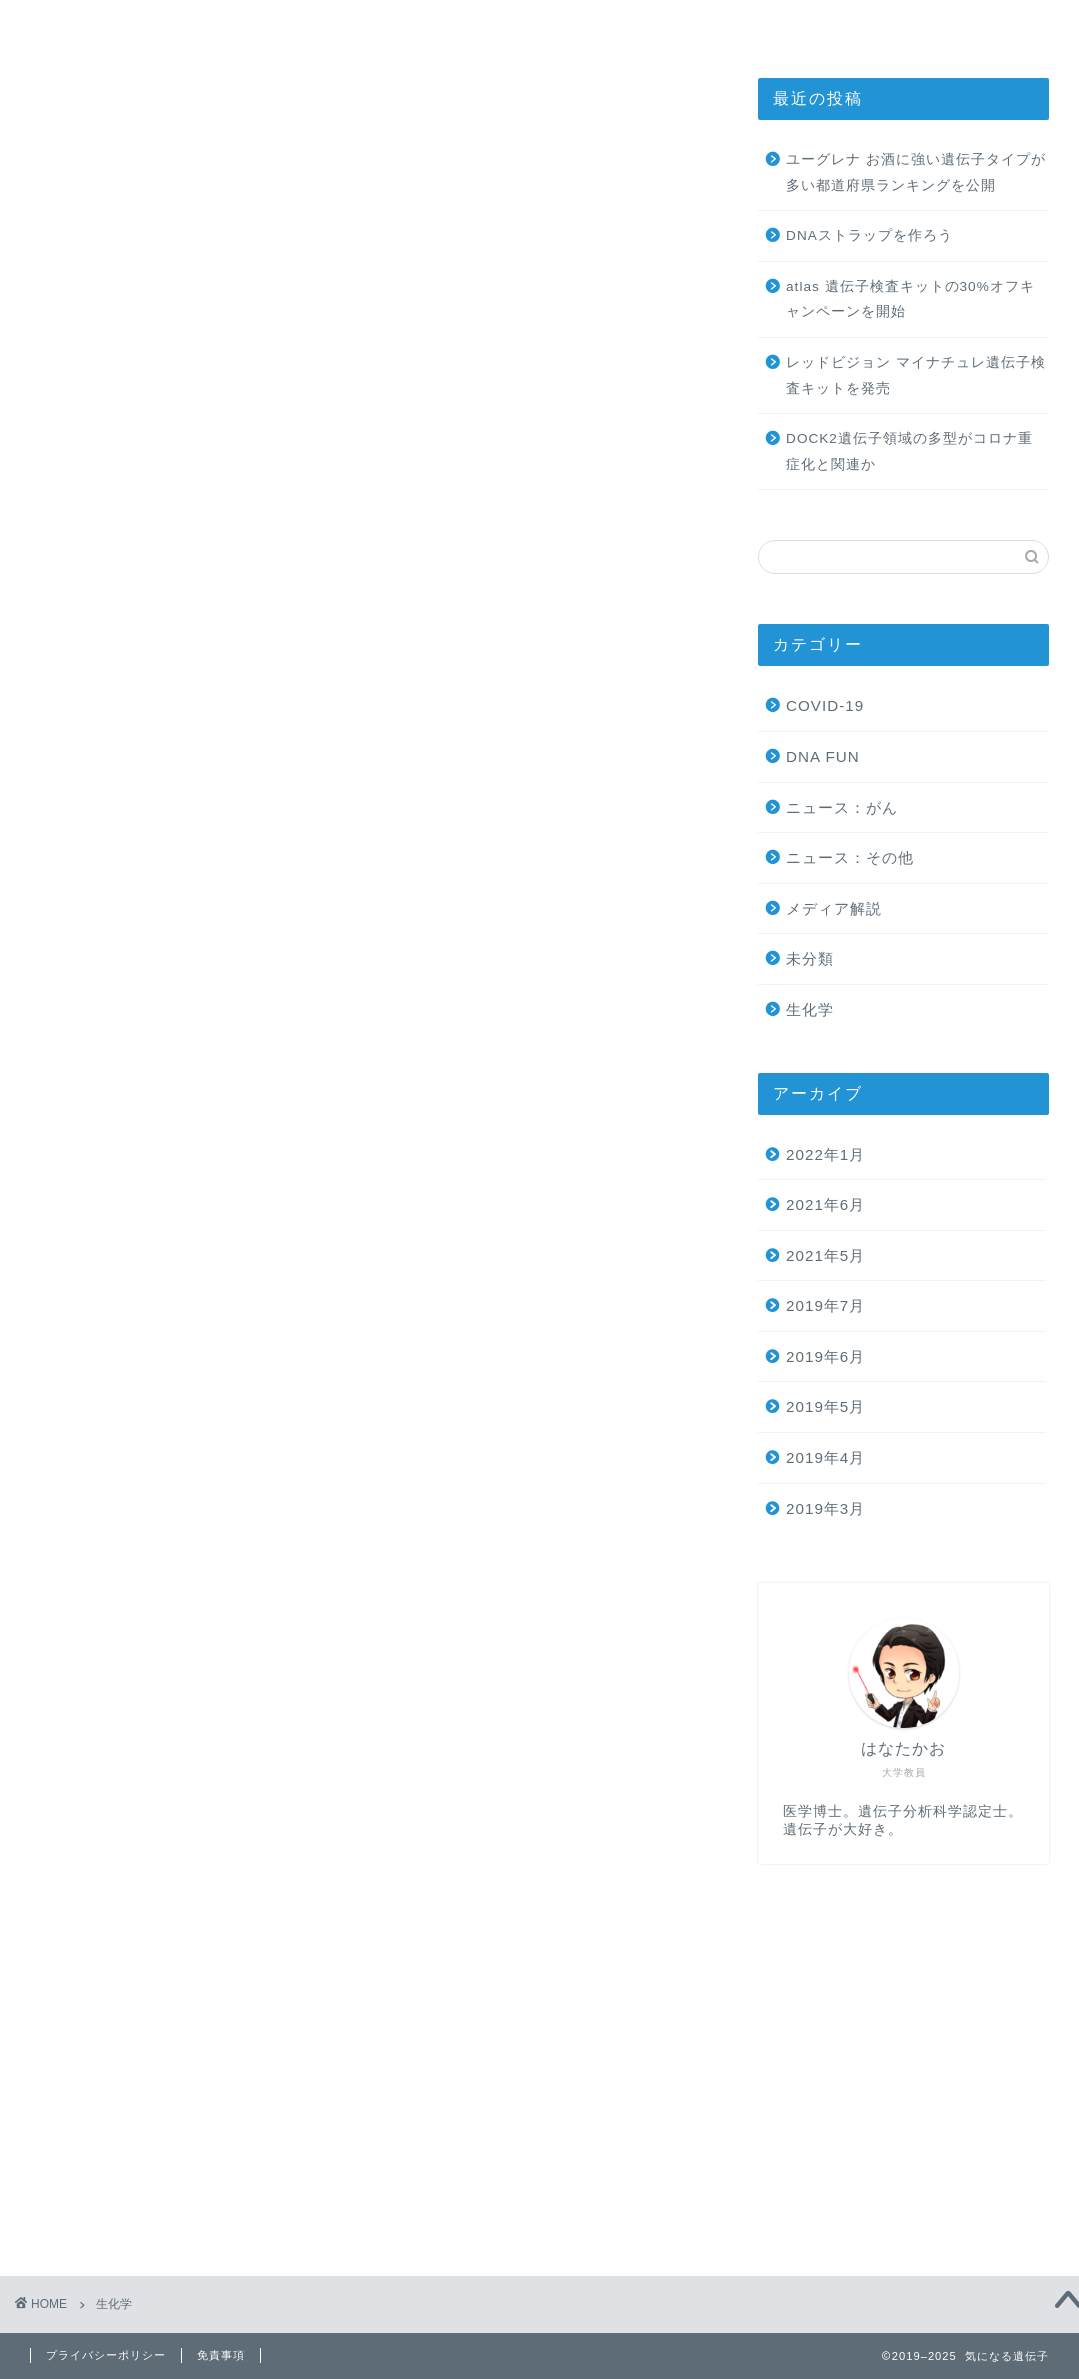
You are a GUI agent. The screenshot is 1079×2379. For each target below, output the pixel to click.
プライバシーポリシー (106, 2355)
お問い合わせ (753, 24)
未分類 (810, 958)
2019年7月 (825, 1305)
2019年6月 (825, 1356)
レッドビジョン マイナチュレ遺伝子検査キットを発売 (916, 375)
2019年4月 (825, 1457)
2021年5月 (825, 1255)
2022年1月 (825, 1154)
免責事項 (221, 2355)
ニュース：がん (842, 807)
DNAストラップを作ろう (869, 235)
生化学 (810, 1009)
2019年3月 (825, 1508)
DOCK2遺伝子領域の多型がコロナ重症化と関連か (909, 451)
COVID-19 (825, 705)
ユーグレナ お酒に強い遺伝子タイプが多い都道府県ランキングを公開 (916, 172)
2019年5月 (825, 1406)
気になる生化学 (512, 24)
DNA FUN (823, 756)
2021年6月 (825, 1204)
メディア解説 (834, 908)
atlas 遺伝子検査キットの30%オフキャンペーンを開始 (910, 299)
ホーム (271, 24)
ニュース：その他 (850, 857)
